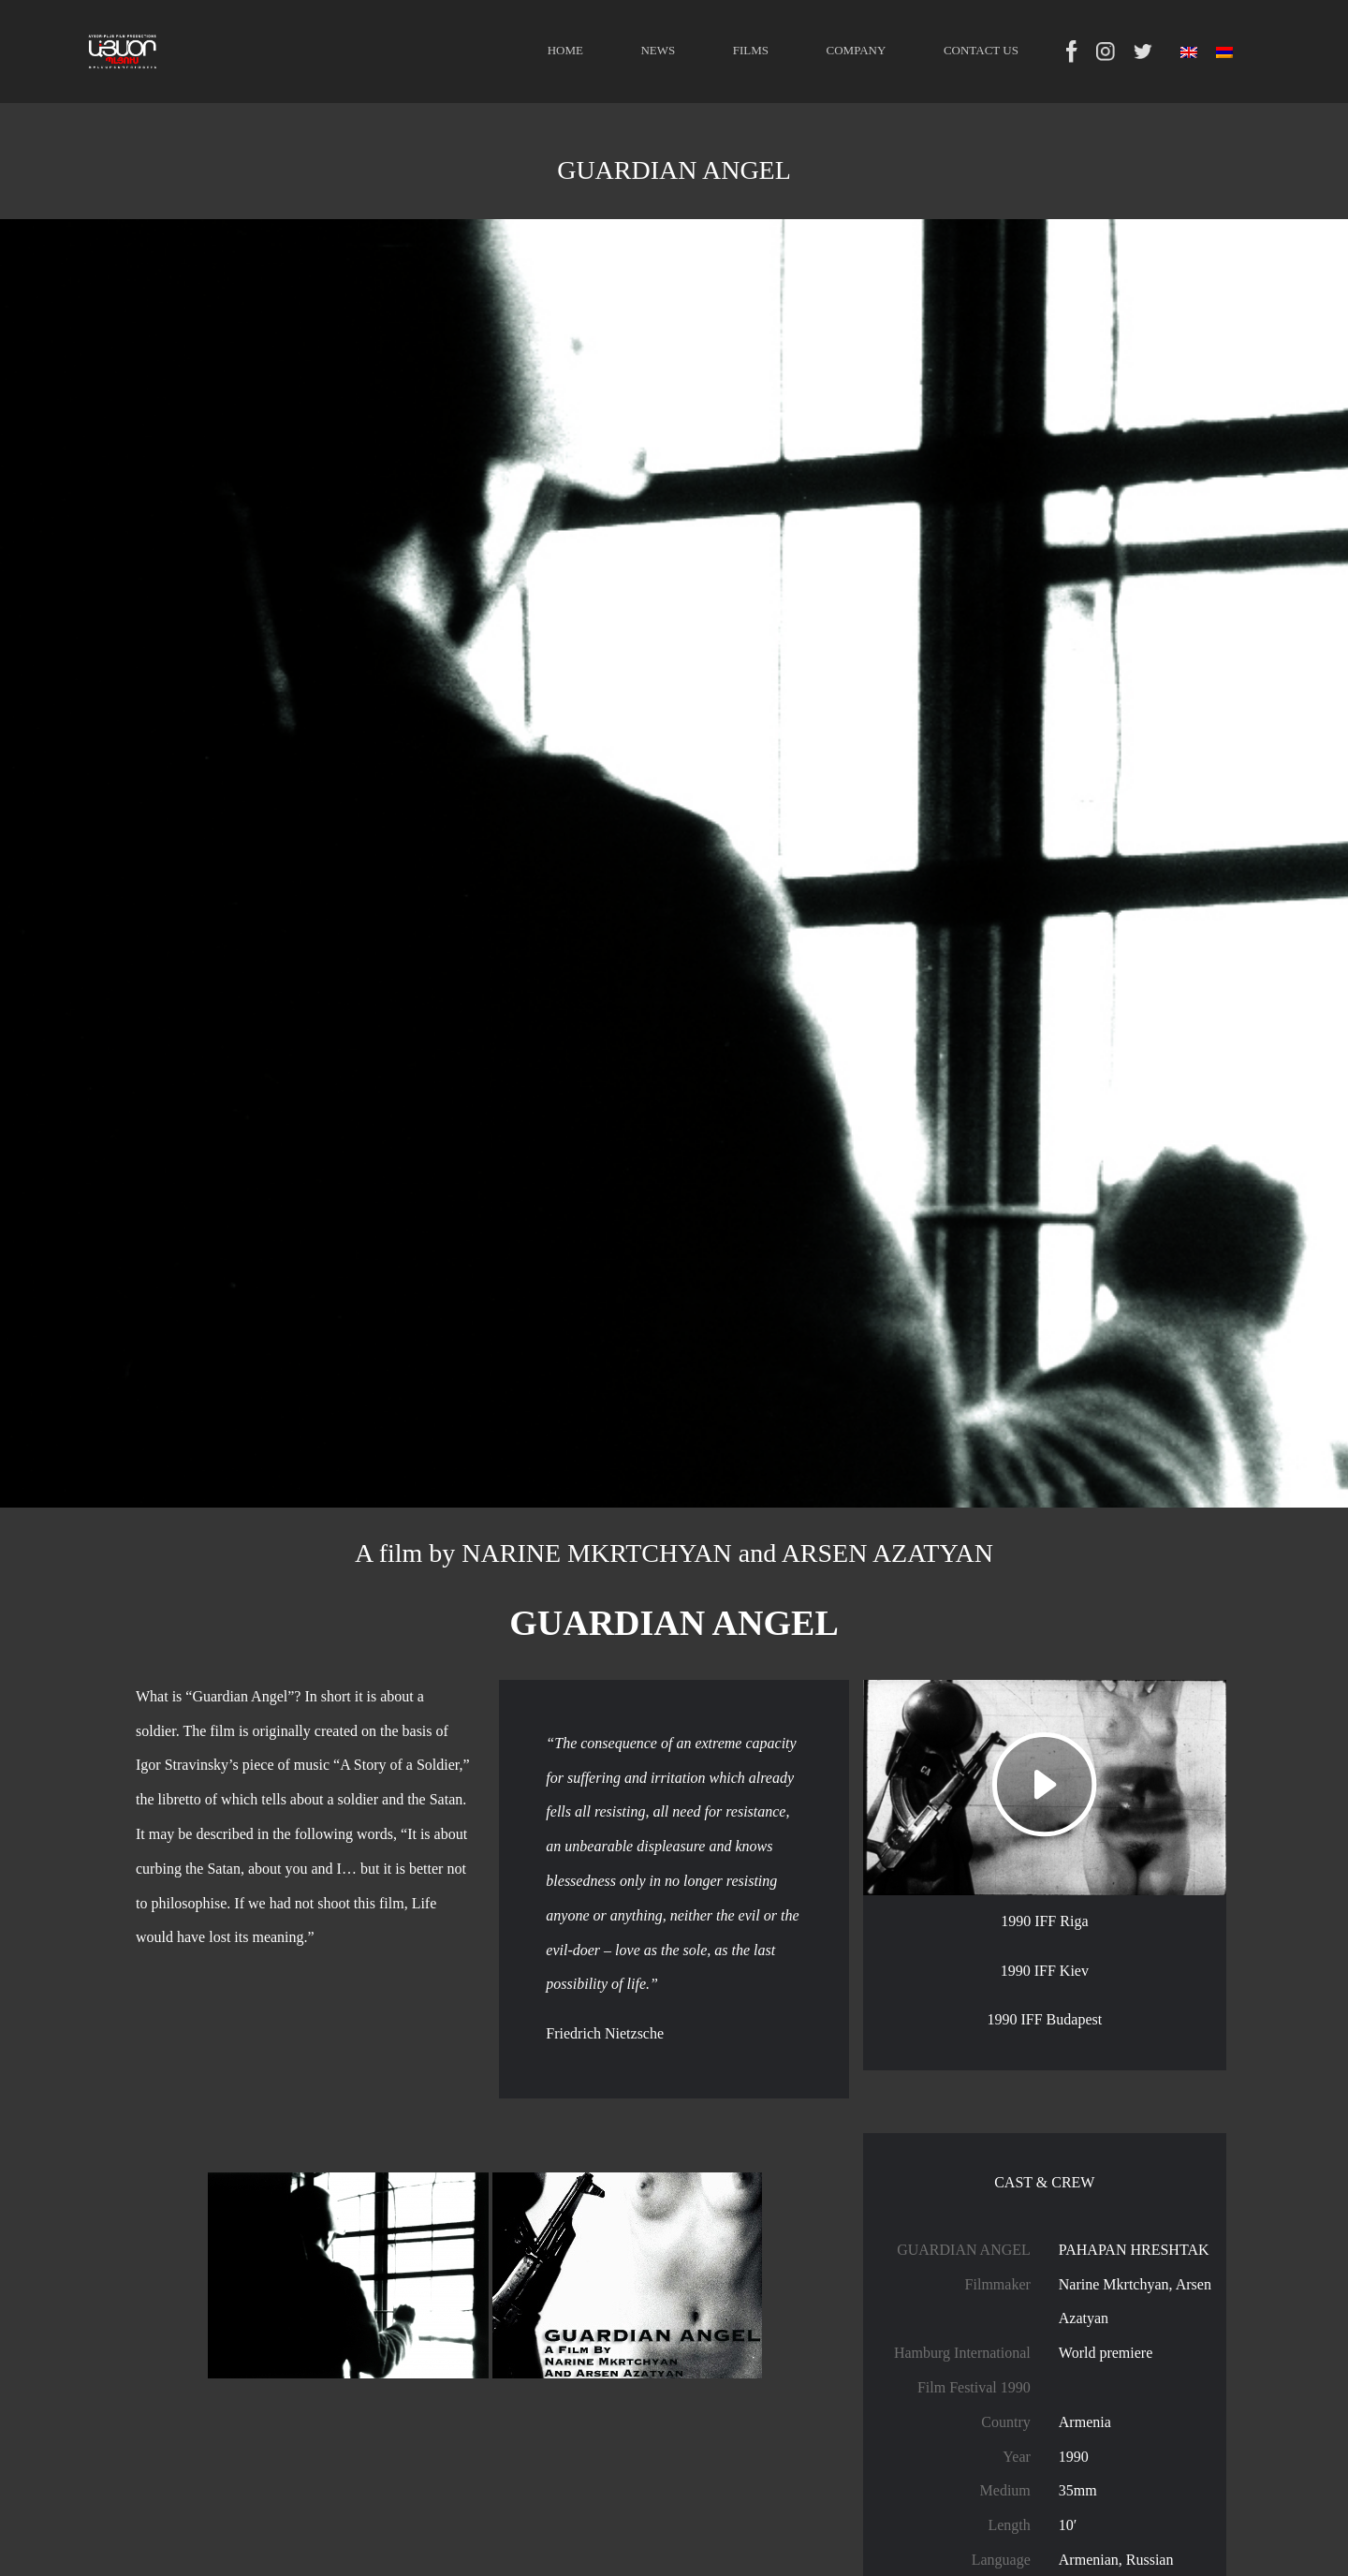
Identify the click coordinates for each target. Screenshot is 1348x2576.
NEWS (657, 50)
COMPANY (856, 50)
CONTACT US (981, 50)
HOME (565, 50)
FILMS (751, 50)
